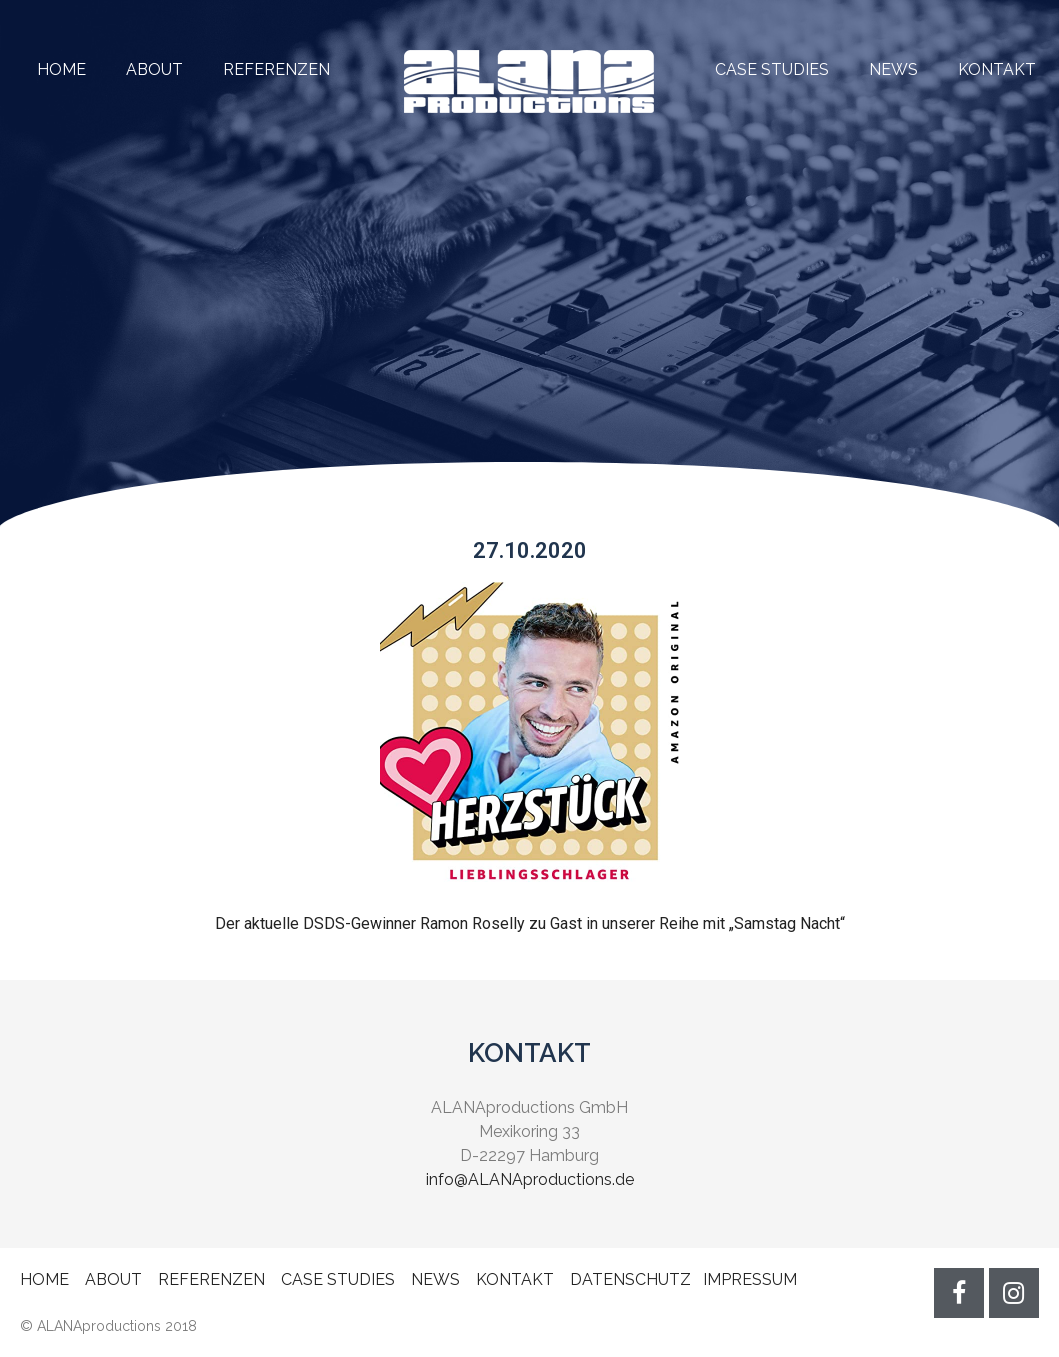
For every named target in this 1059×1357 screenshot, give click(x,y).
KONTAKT (997, 69)
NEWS (893, 69)
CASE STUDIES (772, 69)
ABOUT (154, 69)
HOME (61, 69)
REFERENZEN (256, 69)
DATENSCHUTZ (630, 1279)
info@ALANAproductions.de (530, 1179)
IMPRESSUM (750, 1279)
